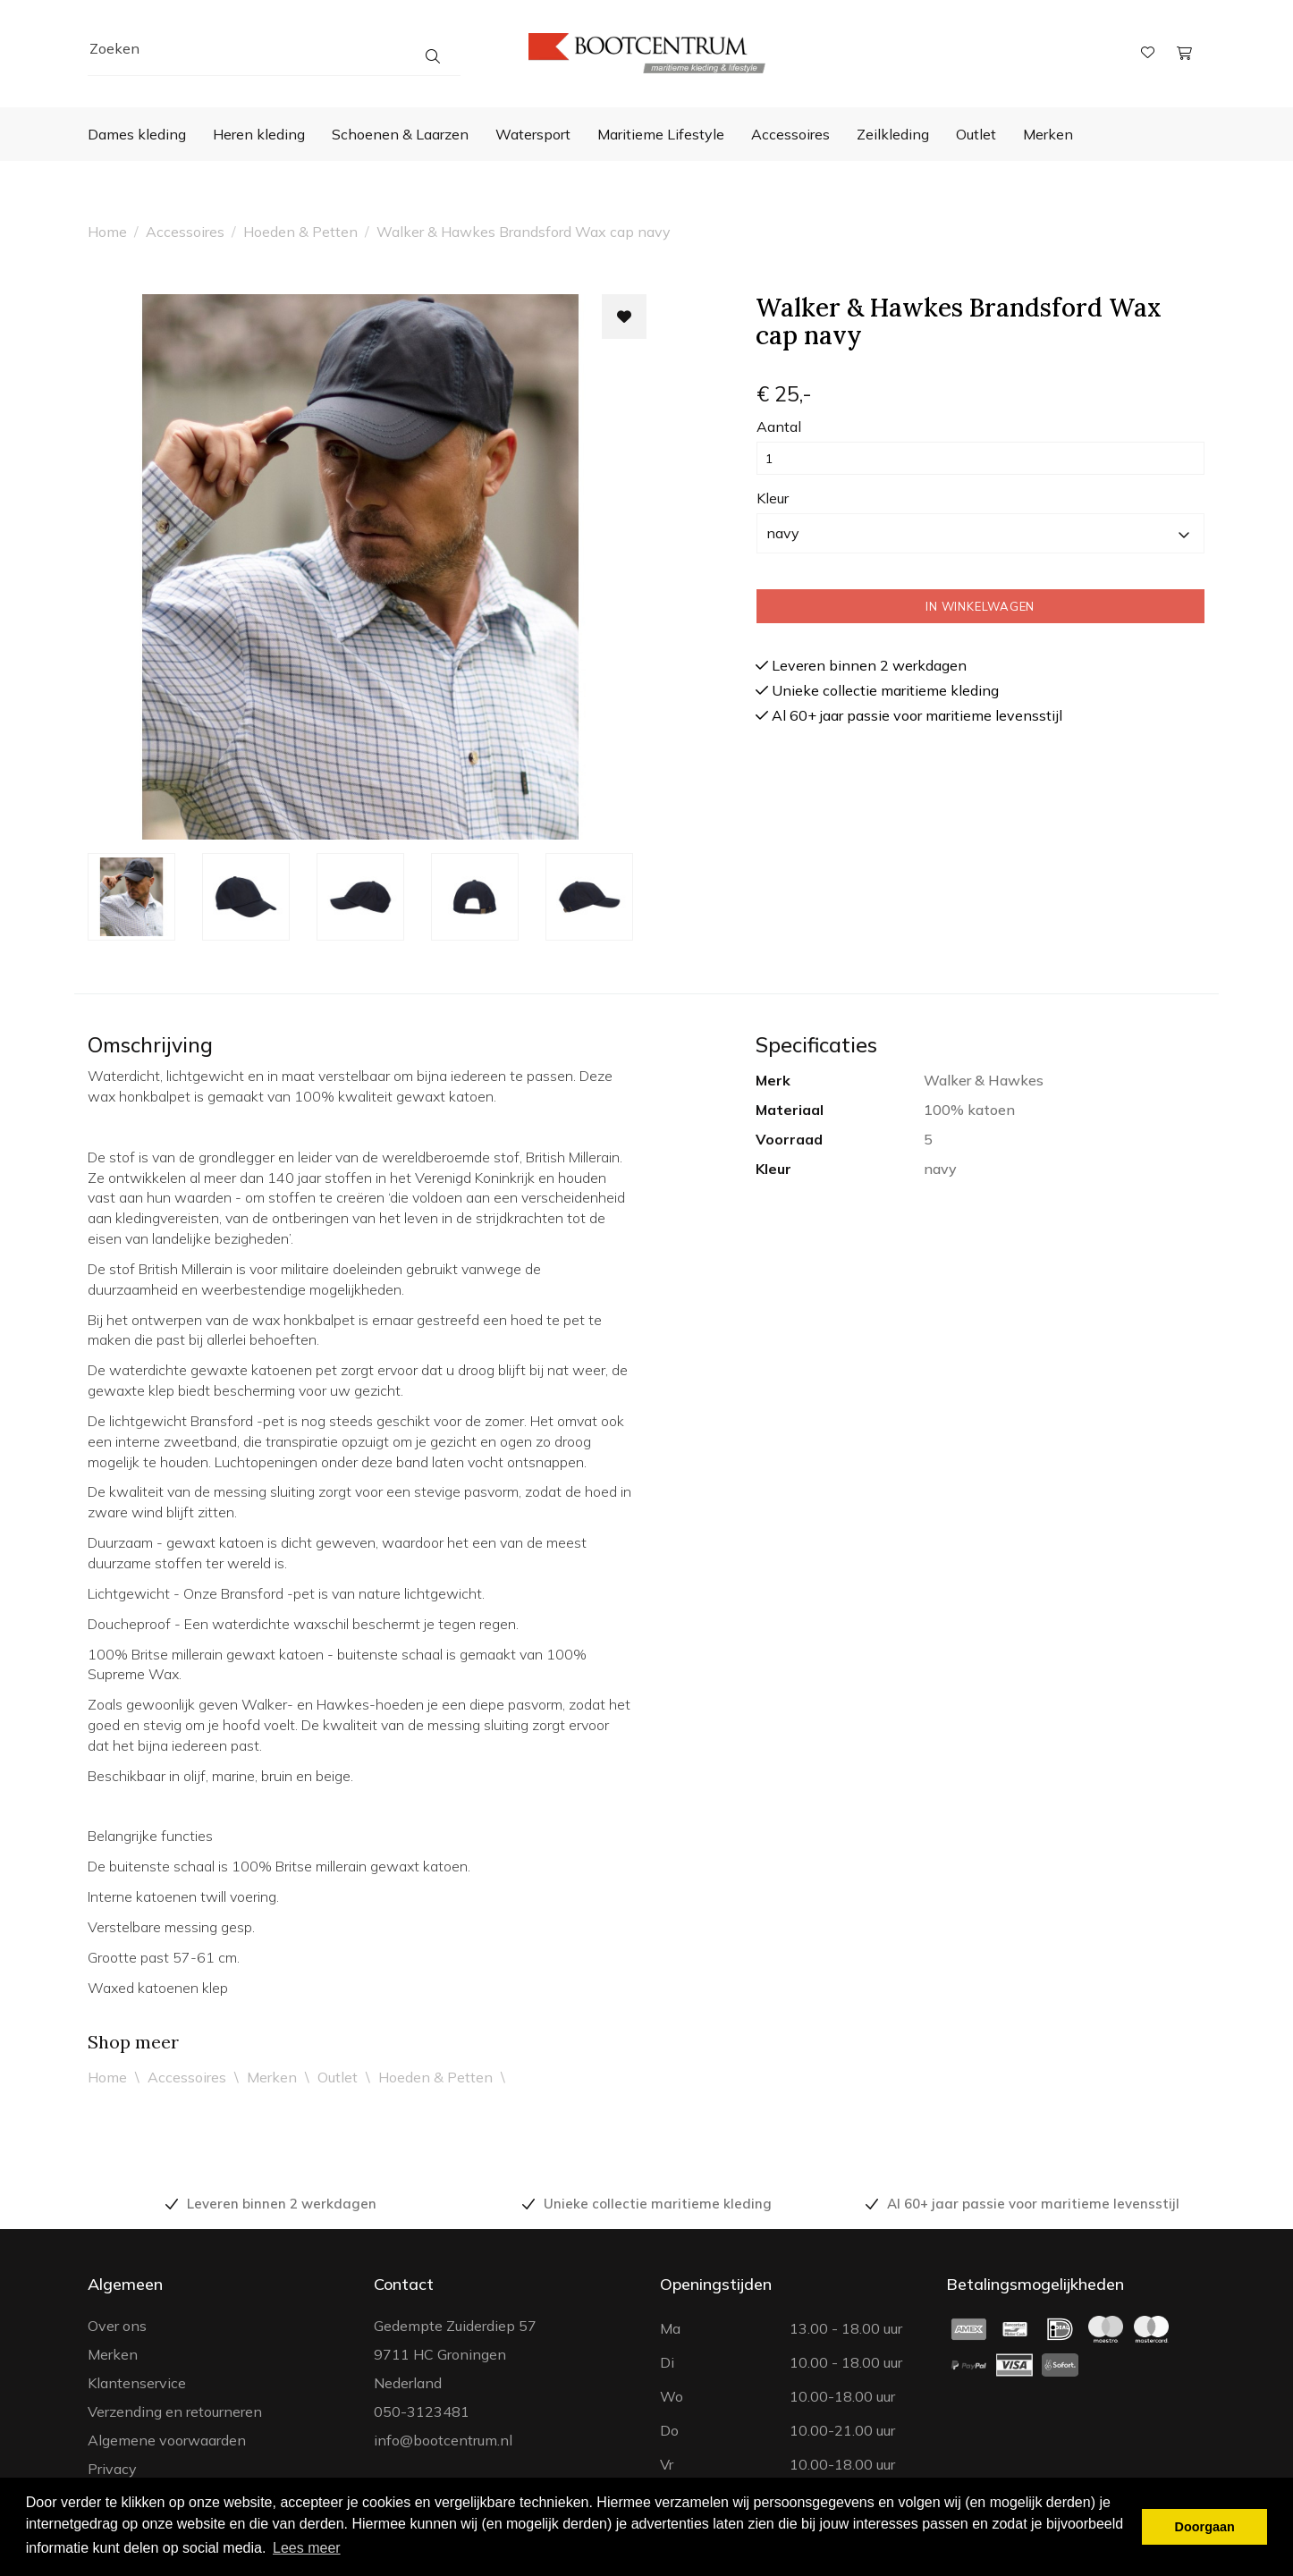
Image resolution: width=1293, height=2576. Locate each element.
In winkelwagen (980, 606)
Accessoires (790, 134)
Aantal (778, 426)
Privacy (112, 2469)
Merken (1048, 134)
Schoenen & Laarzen (400, 134)
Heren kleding (259, 134)
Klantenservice (137, 2383)
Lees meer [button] (307, 2547)
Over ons (117, 2326)
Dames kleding (137, 134)
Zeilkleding (893, 134)
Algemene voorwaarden (167, 2440)
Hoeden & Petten (300, 232)
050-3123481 (421, 2411)
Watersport (532, 134)
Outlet (976, 134)
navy (978, 533)
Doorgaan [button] (1205, 2527)
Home (107, 232)
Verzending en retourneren (175, 2411)
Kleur (772, 498)
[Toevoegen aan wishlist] (624, 316)
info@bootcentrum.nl (443, 2440)
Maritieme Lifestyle (660, 134)
